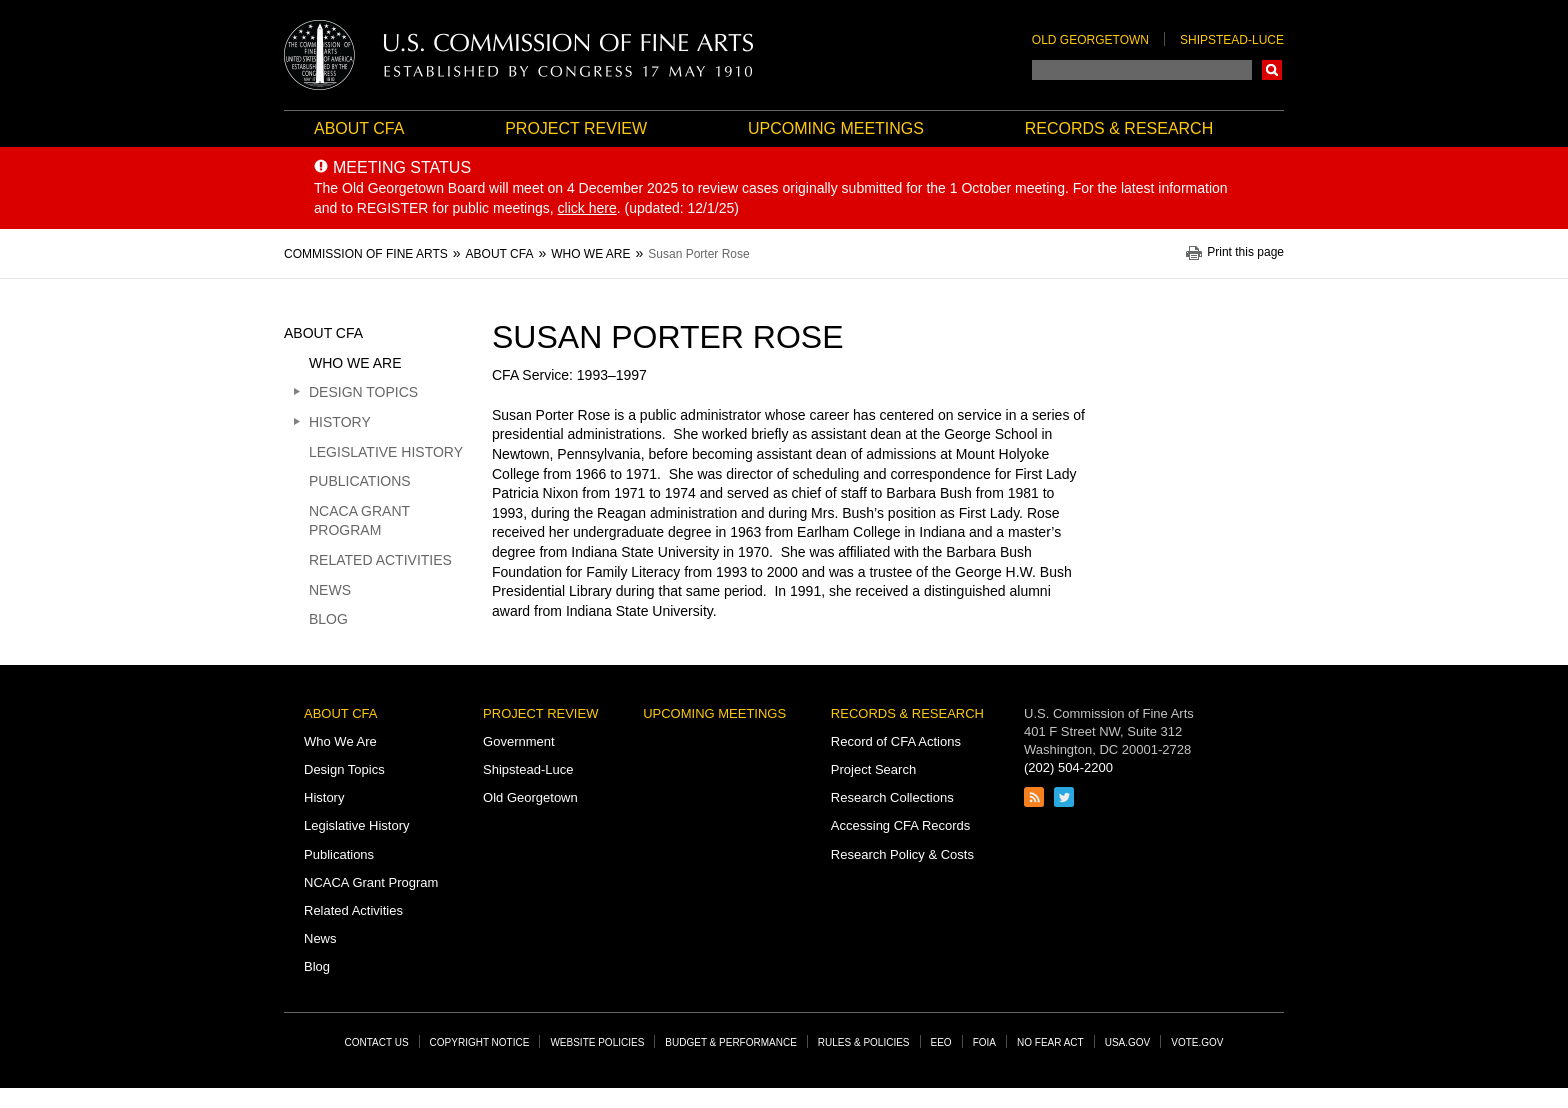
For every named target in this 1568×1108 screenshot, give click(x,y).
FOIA (984, 1042)
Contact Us (377, 1042)
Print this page (1245, 252)
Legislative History (386, 452)
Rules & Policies (864, 1042)
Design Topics (363, 392)
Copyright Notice (480, 1042)
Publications (360, 481)
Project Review (576, 128)
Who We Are (355, 363)
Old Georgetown (1090, 40)
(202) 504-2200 (1068, 767)
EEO (941, 1042)
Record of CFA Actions (896, 741)
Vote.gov (1197, 1042)
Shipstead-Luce (1232, 40)
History (340, 422)
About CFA (359, 128)
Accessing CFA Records (900, 825)
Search (1272, 70)
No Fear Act (1050, 1042)
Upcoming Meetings (836, 128)
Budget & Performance (731, 1042)
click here (587, 208)
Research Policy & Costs (902, 854)
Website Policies (597, 1042)
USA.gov (1128, 1042)
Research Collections (892, 797)
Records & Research (1119, 128)
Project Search (873, 769)
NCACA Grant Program (359, 521)
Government (519, 741)
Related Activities (380, 560)
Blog (328, 619)
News (330, 590)
